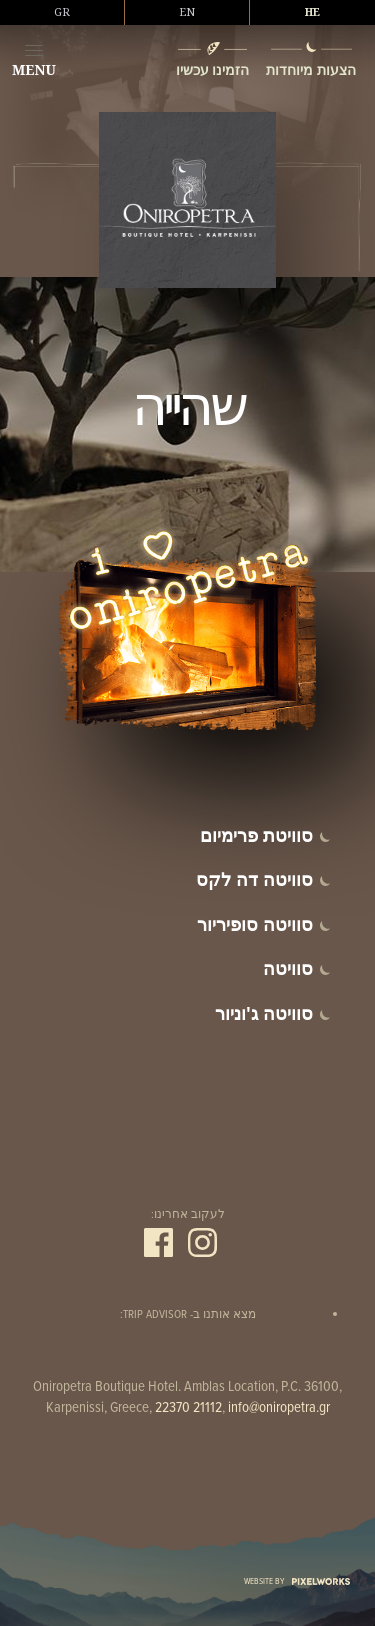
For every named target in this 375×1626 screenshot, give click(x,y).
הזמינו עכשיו (213, 69)
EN (187, 12)
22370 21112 (188, 1408)
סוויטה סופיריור (255, 924)
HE (312, 12)
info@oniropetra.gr (279, 1408)
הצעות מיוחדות (311, 69)
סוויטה (288, 968)
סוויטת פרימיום (256, 835)
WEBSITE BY (297, 1581)
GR (62, 12)
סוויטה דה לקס (254, 879)
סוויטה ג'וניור (264, 1013)
